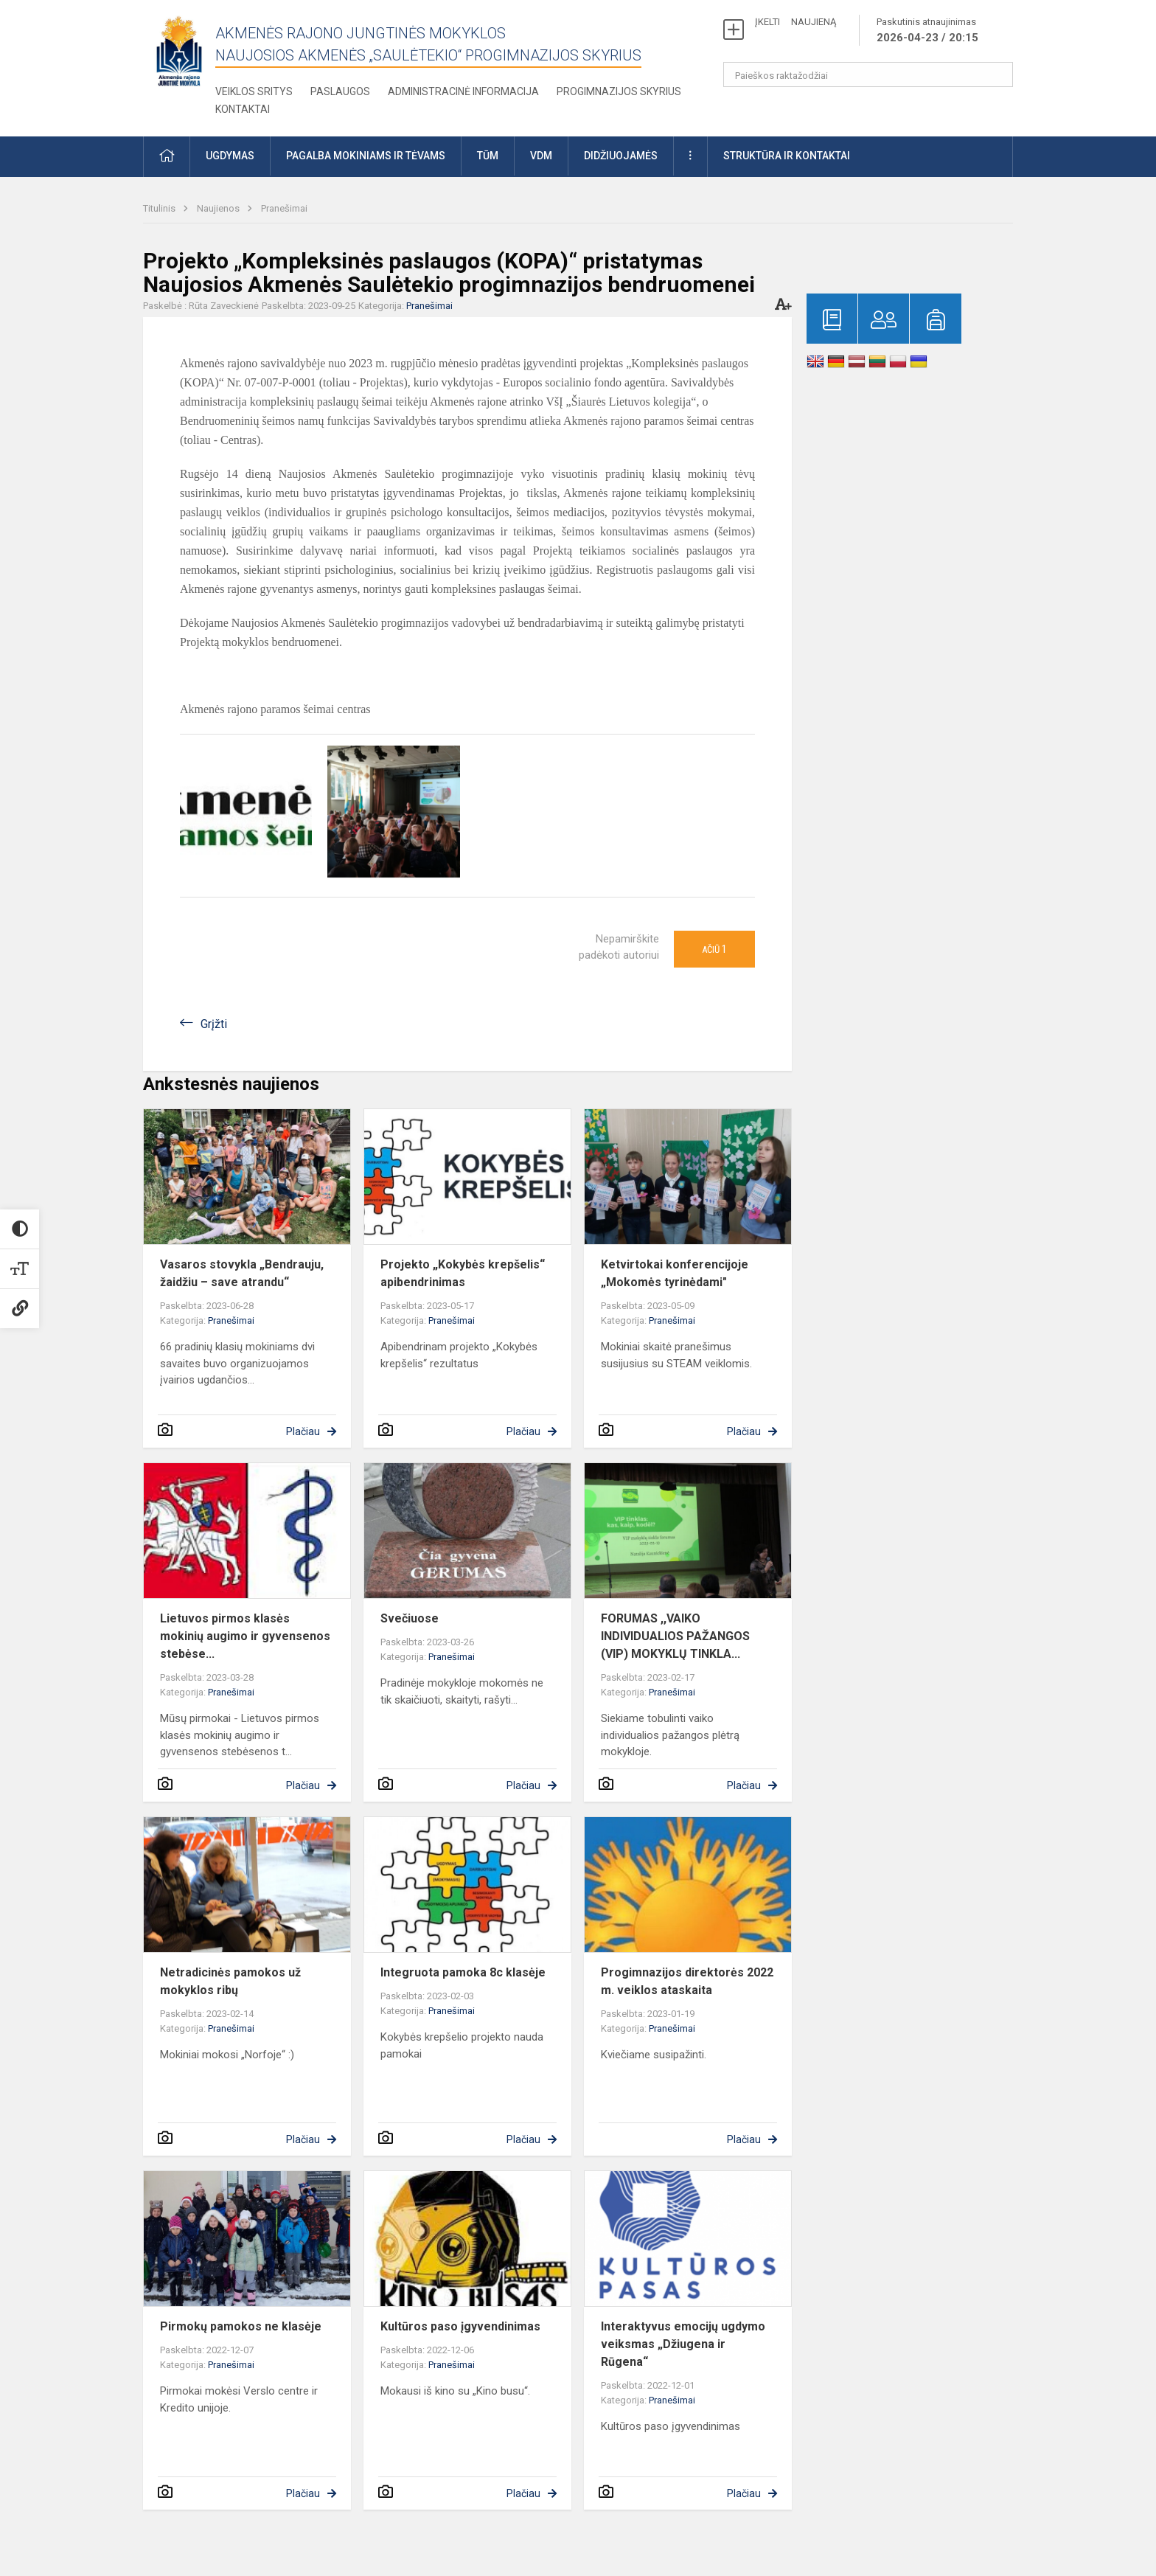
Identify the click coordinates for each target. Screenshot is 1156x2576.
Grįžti (214, 1024)
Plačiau (303, 1431)
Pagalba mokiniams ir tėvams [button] (365, 156)
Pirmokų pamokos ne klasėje (240, 2326)
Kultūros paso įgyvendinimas (460, 2326)
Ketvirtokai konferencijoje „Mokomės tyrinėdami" (674, 1273)
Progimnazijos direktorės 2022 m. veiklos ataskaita (687, 1981)
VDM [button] (541, 156)
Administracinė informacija (463, 91)
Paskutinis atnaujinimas (927, 31)
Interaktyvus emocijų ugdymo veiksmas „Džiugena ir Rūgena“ (683, 2344)
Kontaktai (242, 109)
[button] (166, 156)
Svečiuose (409, 1618)
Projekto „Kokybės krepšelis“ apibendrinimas (462, 1273)
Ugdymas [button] (230, 156)
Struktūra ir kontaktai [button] (786, 156)
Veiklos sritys (254, 91)
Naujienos (219, 208)
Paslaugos (340, 91)
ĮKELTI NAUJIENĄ (795, 21)
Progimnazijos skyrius (619, 91)
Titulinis (160, 208)
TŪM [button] (487, 156)
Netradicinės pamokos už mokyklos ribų (230, 1981)
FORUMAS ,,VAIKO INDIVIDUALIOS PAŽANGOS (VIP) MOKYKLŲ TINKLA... (675, 1636)
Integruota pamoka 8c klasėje (463, 1972)
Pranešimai (284, 208)
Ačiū (714, 949)
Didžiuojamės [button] (621, 156)
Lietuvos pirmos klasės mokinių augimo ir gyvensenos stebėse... (245, 1636)
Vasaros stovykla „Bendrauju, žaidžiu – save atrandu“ (242, 1273)
